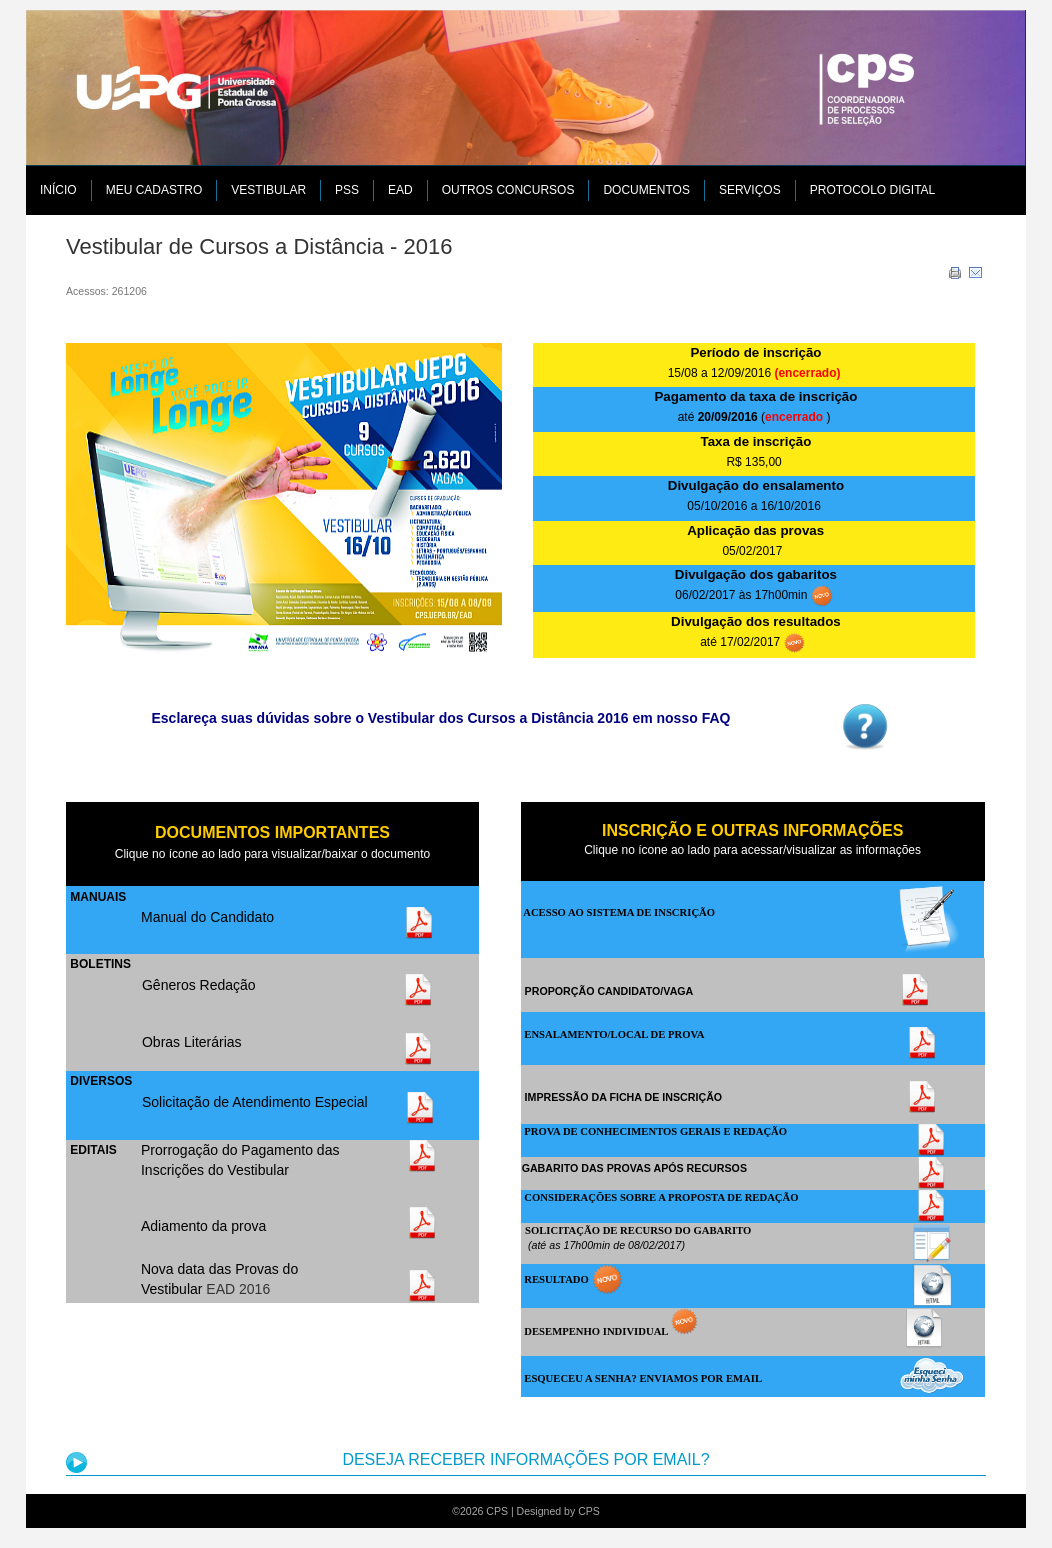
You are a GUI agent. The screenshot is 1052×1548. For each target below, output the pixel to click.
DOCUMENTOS (646, 190)
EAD (400, 190)
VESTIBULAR (268, 190)
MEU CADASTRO (154, 190)
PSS (347, 190)
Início (58, 190)
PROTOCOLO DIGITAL (873, 190)
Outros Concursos (508, 190)
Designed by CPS (558, 1511)
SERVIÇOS (750, 190)
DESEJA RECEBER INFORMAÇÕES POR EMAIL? (525, 1459)
